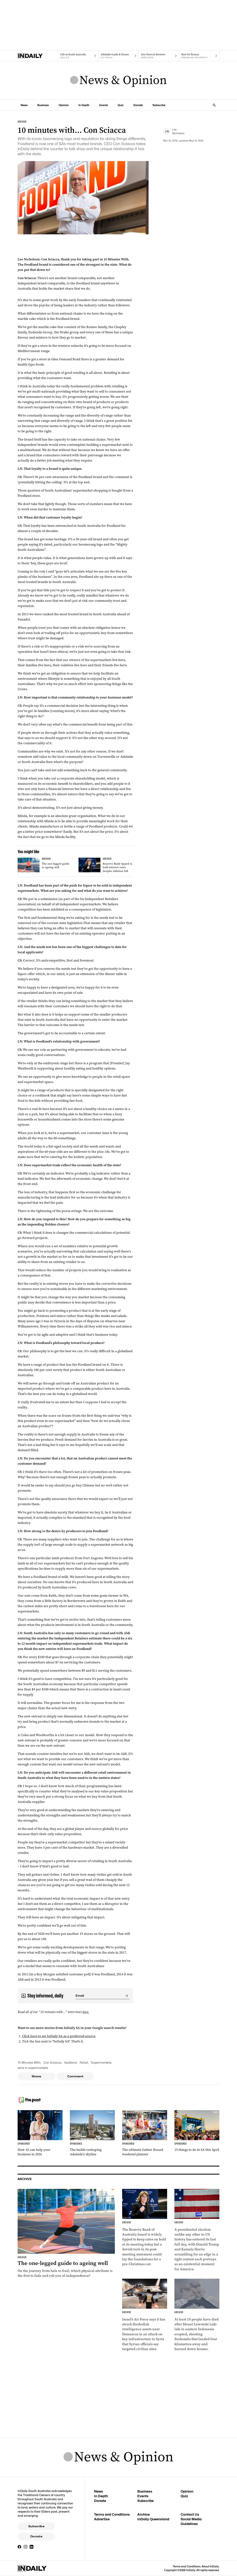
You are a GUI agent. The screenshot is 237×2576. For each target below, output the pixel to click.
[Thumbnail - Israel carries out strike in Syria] (144, 2315)
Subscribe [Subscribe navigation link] (159, 105)
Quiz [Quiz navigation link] (120, 105)
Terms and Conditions (112, 2514)
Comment (75, 2076)
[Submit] (125, 1995)
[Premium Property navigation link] (199, 55)
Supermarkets (101, 2062)
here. (85, 2012)
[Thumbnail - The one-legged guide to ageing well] (45, 865)
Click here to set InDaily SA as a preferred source (58, 2036)
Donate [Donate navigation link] (138, 105)
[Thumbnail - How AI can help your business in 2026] (40, 2133)
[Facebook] (19, 2547)
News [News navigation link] (24, 105)
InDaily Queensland (153, 2519)
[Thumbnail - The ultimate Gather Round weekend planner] (144, 2133)
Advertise (102, 2519)
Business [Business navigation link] (43, 105)
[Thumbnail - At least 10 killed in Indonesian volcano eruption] (196, 2315)
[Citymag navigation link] (118, 55)
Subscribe (36, 2526)
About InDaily (210, 2566)
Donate (36, 2536)
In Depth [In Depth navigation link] (84, 105)
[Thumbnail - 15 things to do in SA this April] (196, 2131)
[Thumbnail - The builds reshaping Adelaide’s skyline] (92, 2133)
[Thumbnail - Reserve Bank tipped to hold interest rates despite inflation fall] (106, 866)
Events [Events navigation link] (103, 105)
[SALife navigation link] (78, 55)
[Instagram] (25, 2547)
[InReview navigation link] (159, 55)
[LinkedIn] (31, 2547)
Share (36, 2076)
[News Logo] (118, 80)
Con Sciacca (52, 2062)
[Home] (38, 56)
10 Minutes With (29, 2062)
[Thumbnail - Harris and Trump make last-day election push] (196, 2230)
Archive (143, 2514)
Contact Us (190, 2514)
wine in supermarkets (33, 2068)
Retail (84, 2062)
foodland (70, 2062)
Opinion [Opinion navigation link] (64, 105)
